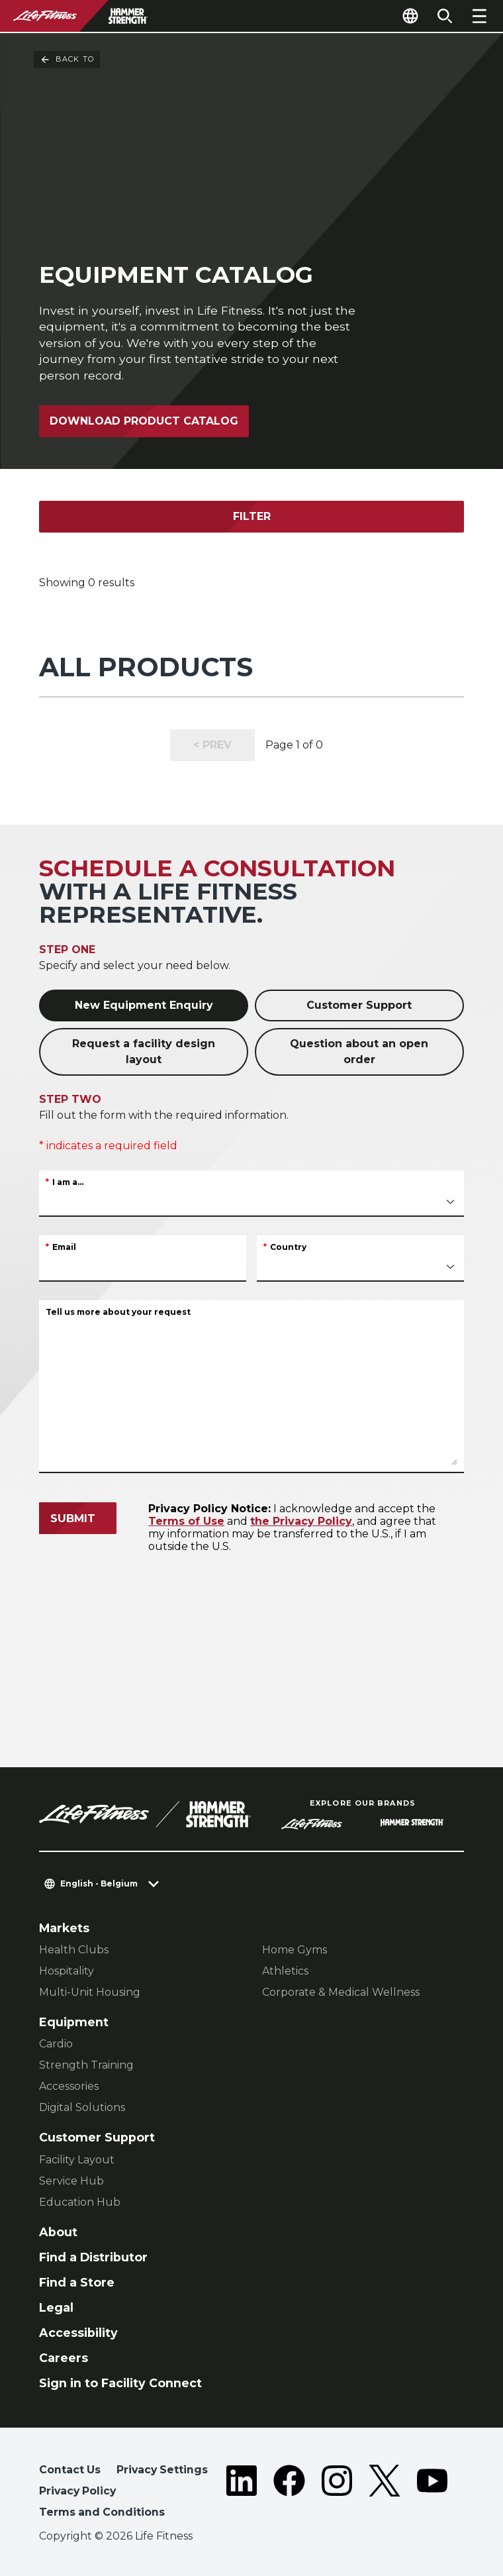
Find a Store (76, 2282)
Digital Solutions (82, 2107)
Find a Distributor (93, 2257)
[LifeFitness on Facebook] (289, 2493)
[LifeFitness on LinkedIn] (241, 2493)
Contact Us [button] (70, 2469)
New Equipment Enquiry (144, 1005)
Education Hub (79, 2202)
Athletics (285, 1971)
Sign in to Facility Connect (120, 2383)
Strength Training (86, 2065)
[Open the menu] (479, 16)
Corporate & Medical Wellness (341, 1992)
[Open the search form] (445, 16)
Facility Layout (76, 2159)
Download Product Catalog (144, 421)
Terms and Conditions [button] (102, 2512)
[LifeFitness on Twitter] (384, 2493)
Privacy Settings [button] (162, 2469)
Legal (56, 2307)
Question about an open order (359, 1051)
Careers (63, 2358)
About (58, 2232)
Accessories (69, 2086)
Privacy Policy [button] (77, 2491)
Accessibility (78, 2333)
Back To (67, 59)
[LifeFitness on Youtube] (432, 2493)
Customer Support (359, 1005)
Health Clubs (74, 1949)
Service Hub (71, 2181)
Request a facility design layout (143, 1051)
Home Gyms (294, 1949)
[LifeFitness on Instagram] (337, 2493)
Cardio (56, 2043)
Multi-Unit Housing (89, 1992)
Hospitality (66, 1971)
